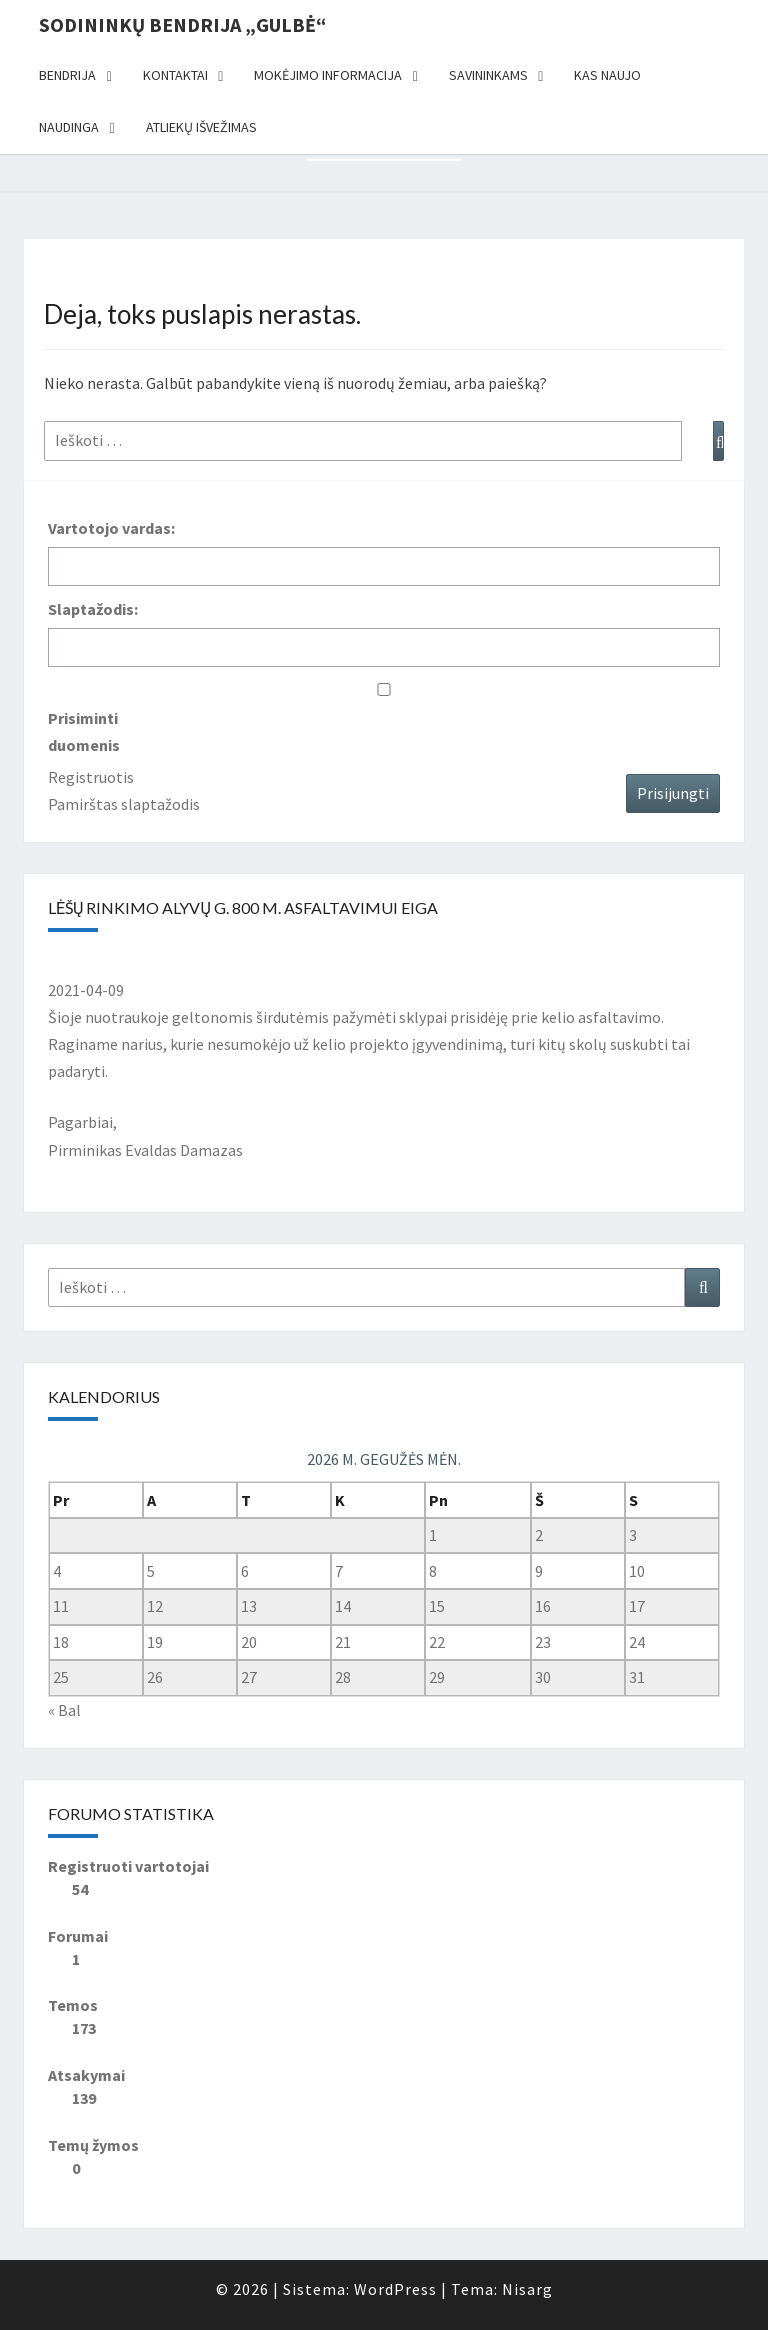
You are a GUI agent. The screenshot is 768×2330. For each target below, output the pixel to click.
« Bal (64, 1710)
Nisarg (527, 2289)
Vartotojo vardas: (111, 528)
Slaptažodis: (93, 609)
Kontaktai (175, 75)
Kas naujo (607, 75)
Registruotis (91, 777)
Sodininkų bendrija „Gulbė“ (182, 24)
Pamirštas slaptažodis (124, 804)
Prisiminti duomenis (84, 731)
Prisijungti (673, 793)
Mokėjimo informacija (328, 75)
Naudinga (69, 127)
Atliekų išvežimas (201, 127)
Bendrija (67, 75)
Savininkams (488, 75)
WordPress (395, 2289)
